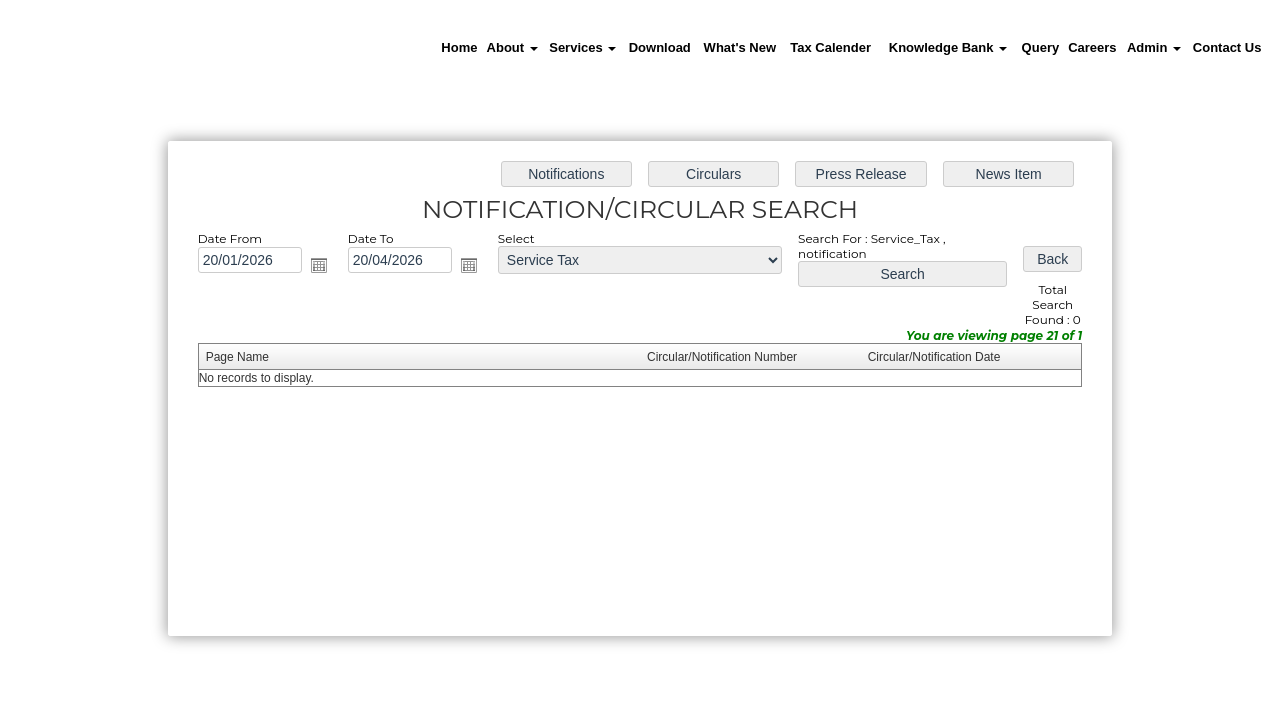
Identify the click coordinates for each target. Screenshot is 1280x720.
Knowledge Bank (948, 47)
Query (1041, 47)
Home (459, 47)
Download (660, 47)
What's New (740, 47)
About (512, 47)
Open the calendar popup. (319, 265)
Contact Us (1227, 47)
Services (582, 47)
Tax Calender (830, 47)
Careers (1092, 47)
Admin (1154, 47)
